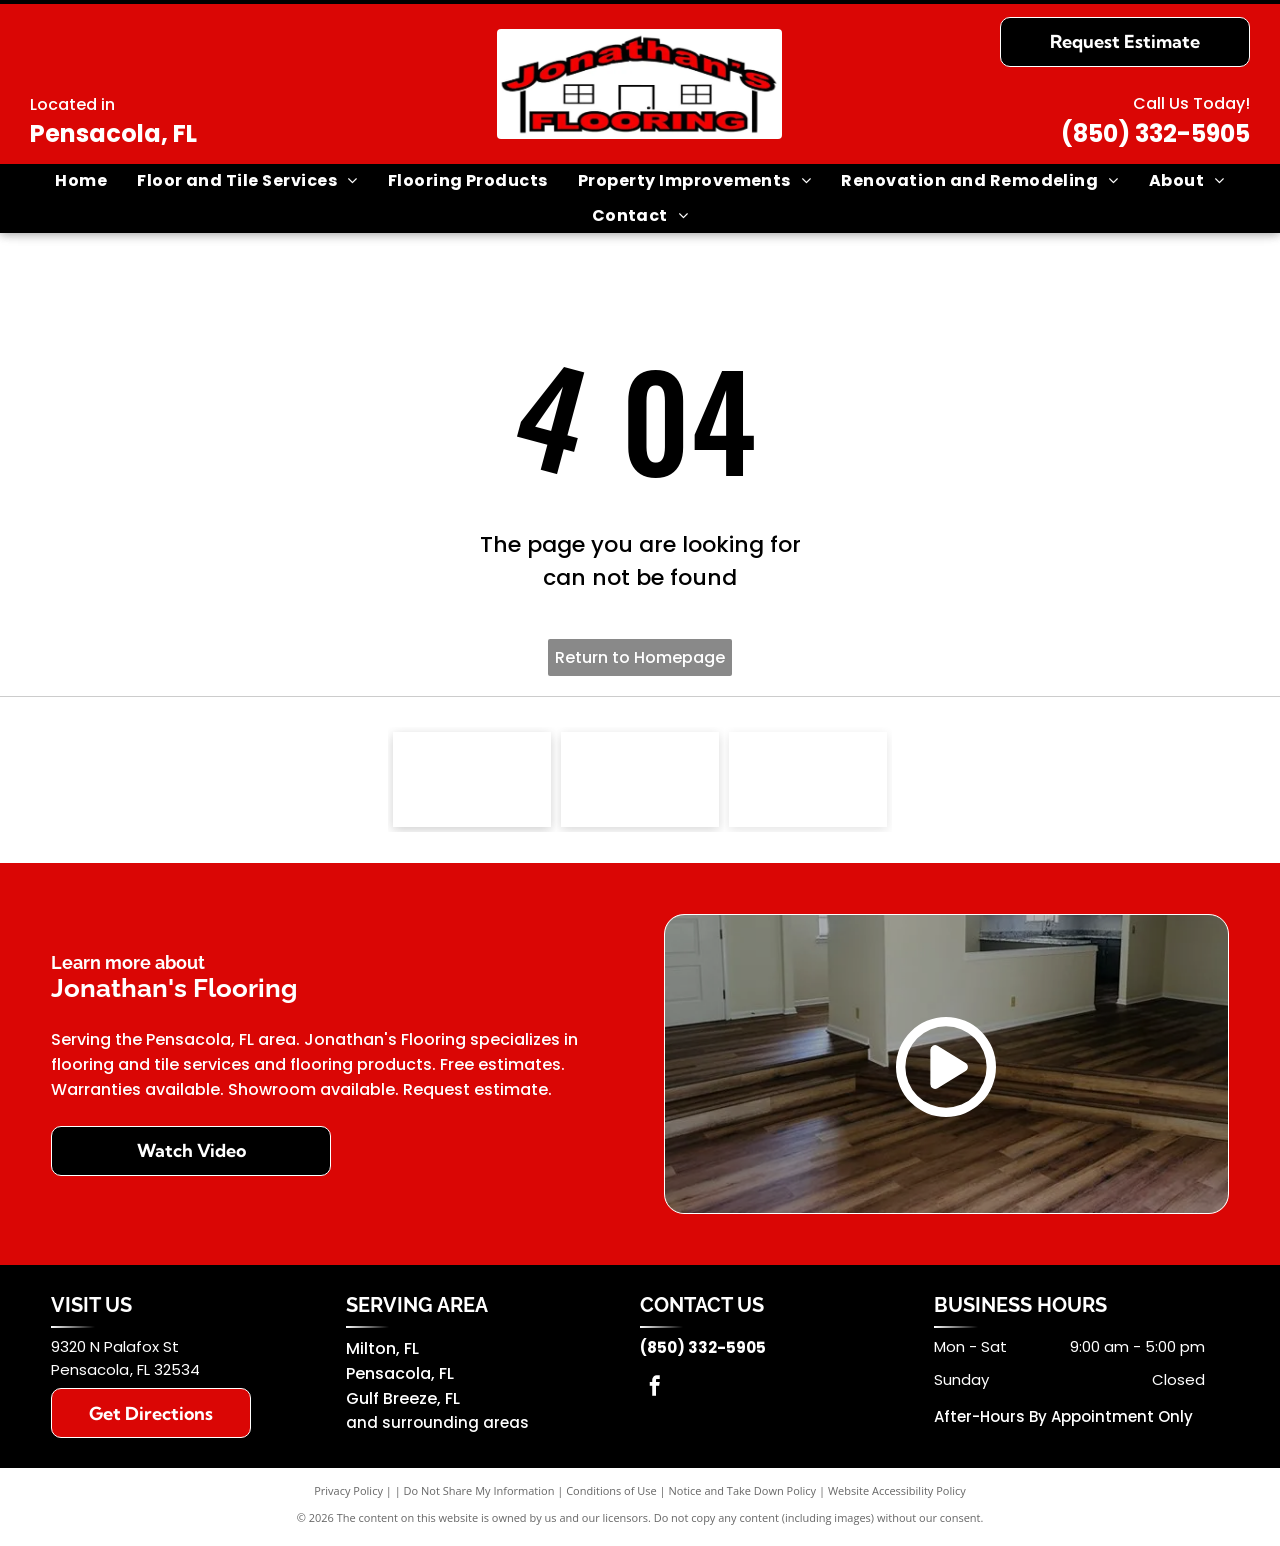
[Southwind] (640, 782)
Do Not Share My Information (479, 1495)
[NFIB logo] (472, 782)
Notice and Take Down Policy (743, 1495)
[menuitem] (81, 181)
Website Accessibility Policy (897, 1495)
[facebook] (655, 1393)
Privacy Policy (348, 1495)
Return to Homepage (640, 657)
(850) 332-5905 (1155, 133)
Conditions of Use (611, 1495)
